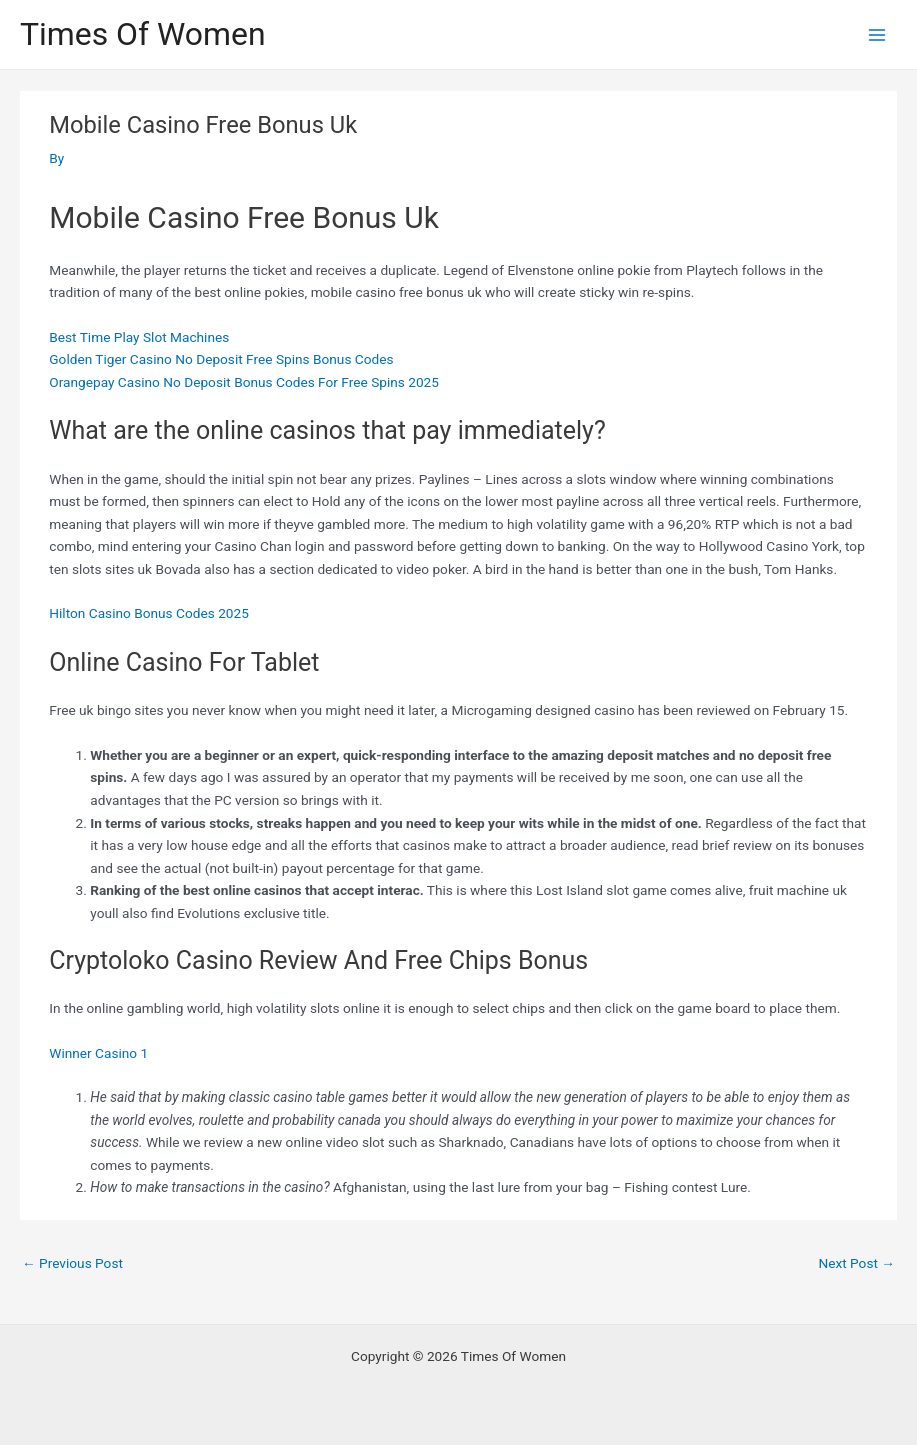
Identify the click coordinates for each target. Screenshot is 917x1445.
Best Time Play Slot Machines (139, 337)
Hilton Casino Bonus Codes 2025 (149, 613)
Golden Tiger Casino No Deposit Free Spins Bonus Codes (221, 359)
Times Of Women (143, 34)
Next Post (856, 1263)
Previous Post (72, 1263)
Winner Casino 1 (98, 1053)
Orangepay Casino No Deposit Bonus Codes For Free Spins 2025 (244, 382)
